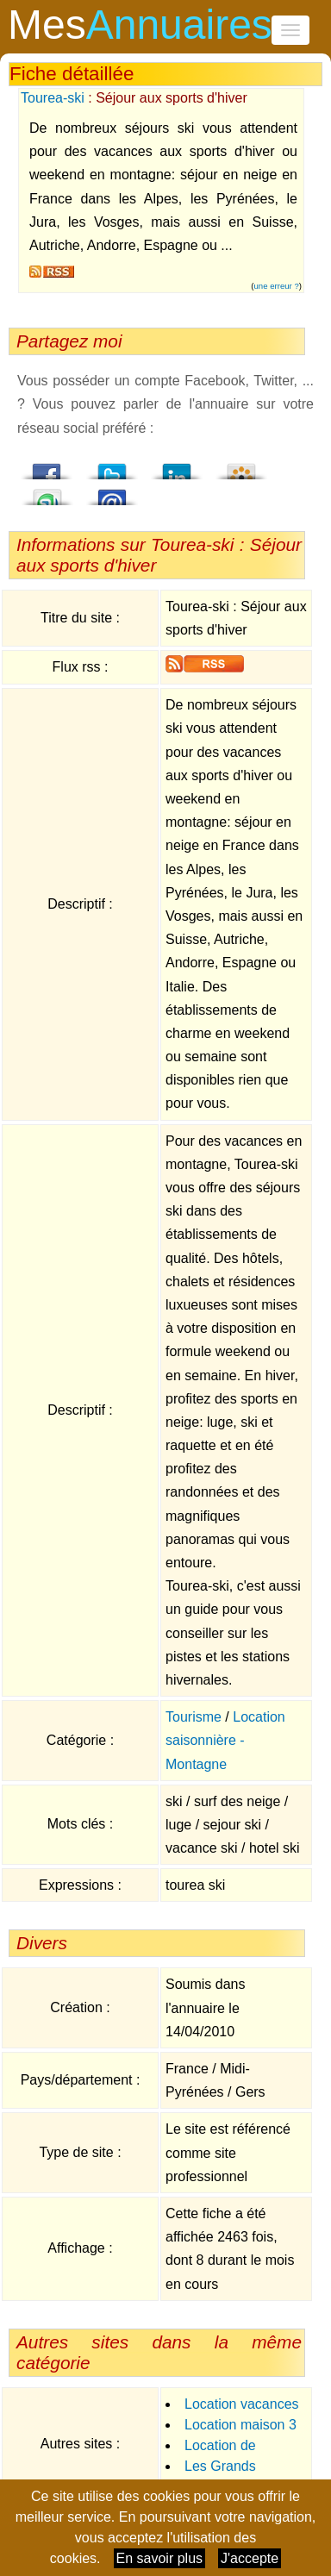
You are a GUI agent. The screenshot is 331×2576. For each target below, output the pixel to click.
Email (112, 492)
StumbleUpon (47, 492)
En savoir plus (159, 2558)
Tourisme (194, 1717)
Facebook (47, 466)
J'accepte (249, 2558)
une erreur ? (276, 286)
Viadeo (241, 466)
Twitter (112, 466)
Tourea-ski (52, 98)
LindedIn (177, 466)
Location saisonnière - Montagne (225, 1740)
